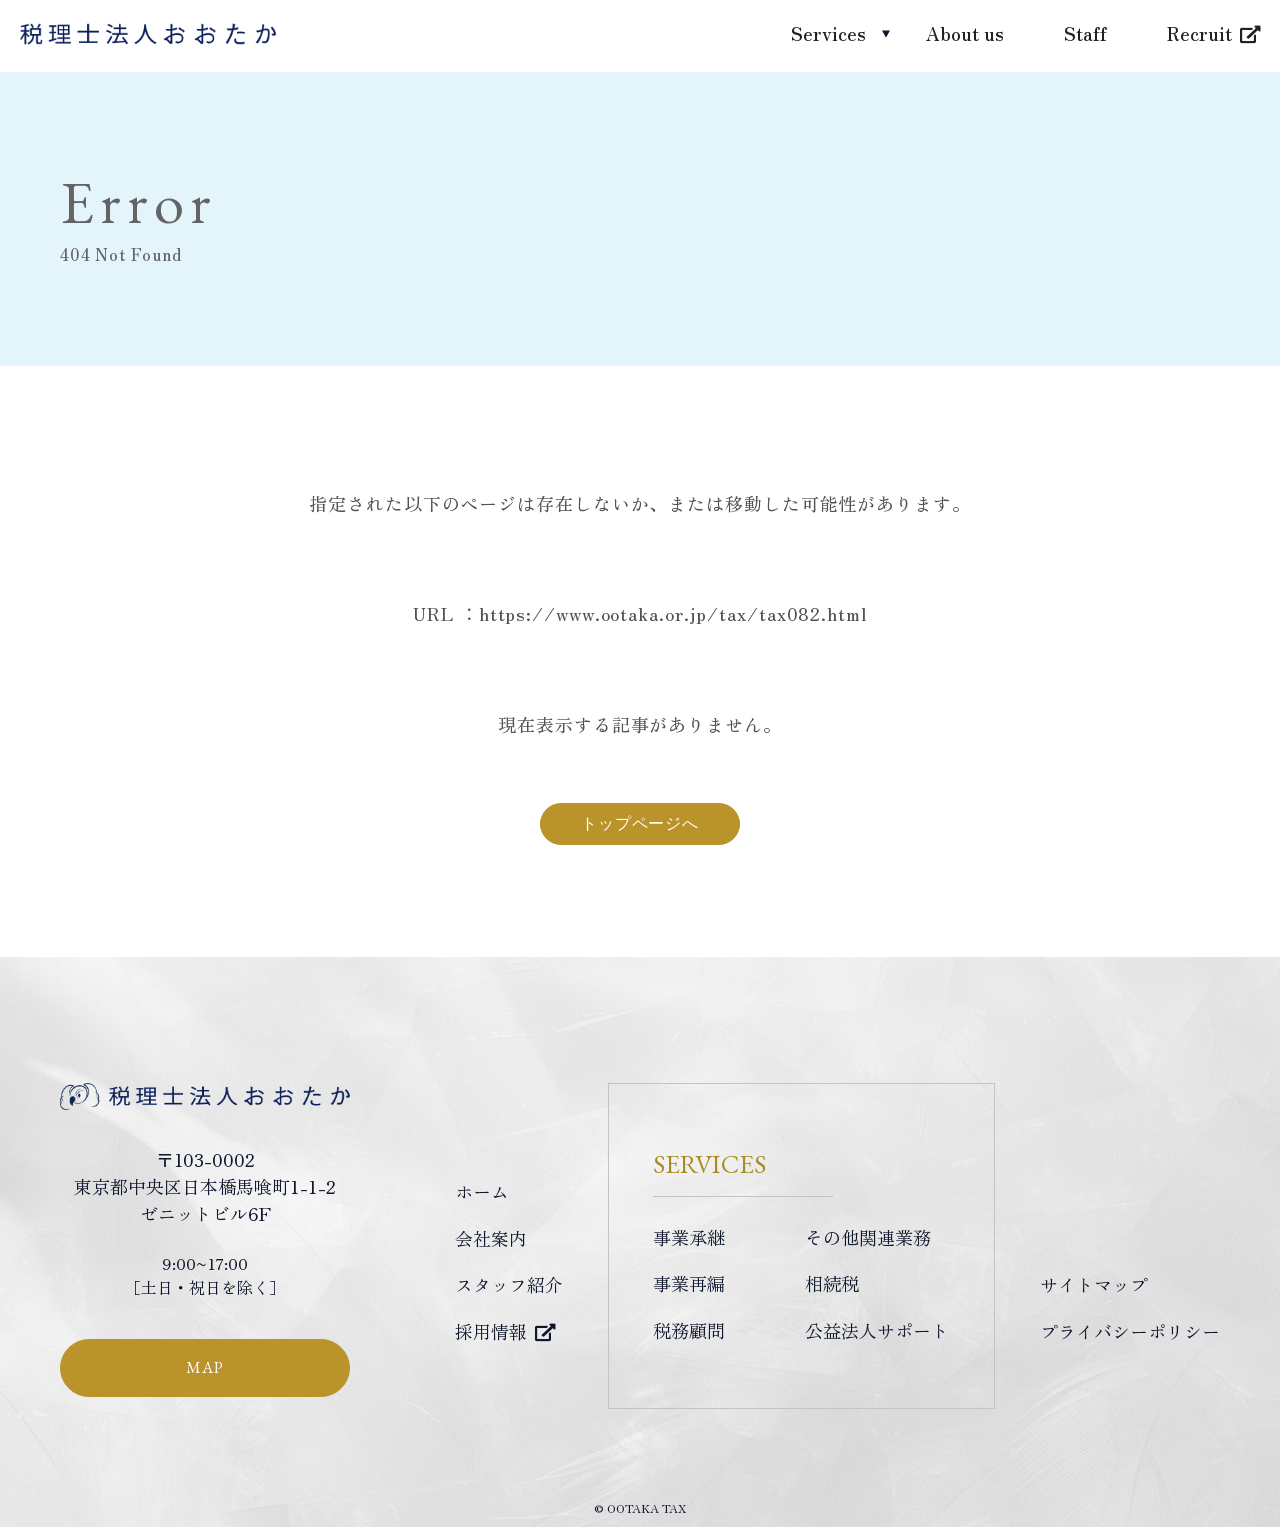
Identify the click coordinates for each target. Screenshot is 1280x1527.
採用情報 (491, 1331)
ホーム (482, 1191)
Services (828, 33)
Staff (1085, 33)
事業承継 (689, 1237)
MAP (204, 1367)
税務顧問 (689, 1330)
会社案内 (491, 1238)
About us (965, 33)
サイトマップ (1094, 1284)
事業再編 (689, 1283)
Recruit (1199, 33)
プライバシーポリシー (1130, 1331)
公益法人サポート (877, 1330)
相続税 (832, 1283)
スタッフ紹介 (509, 1284)
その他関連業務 (868, 1237)
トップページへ (640, 823)
